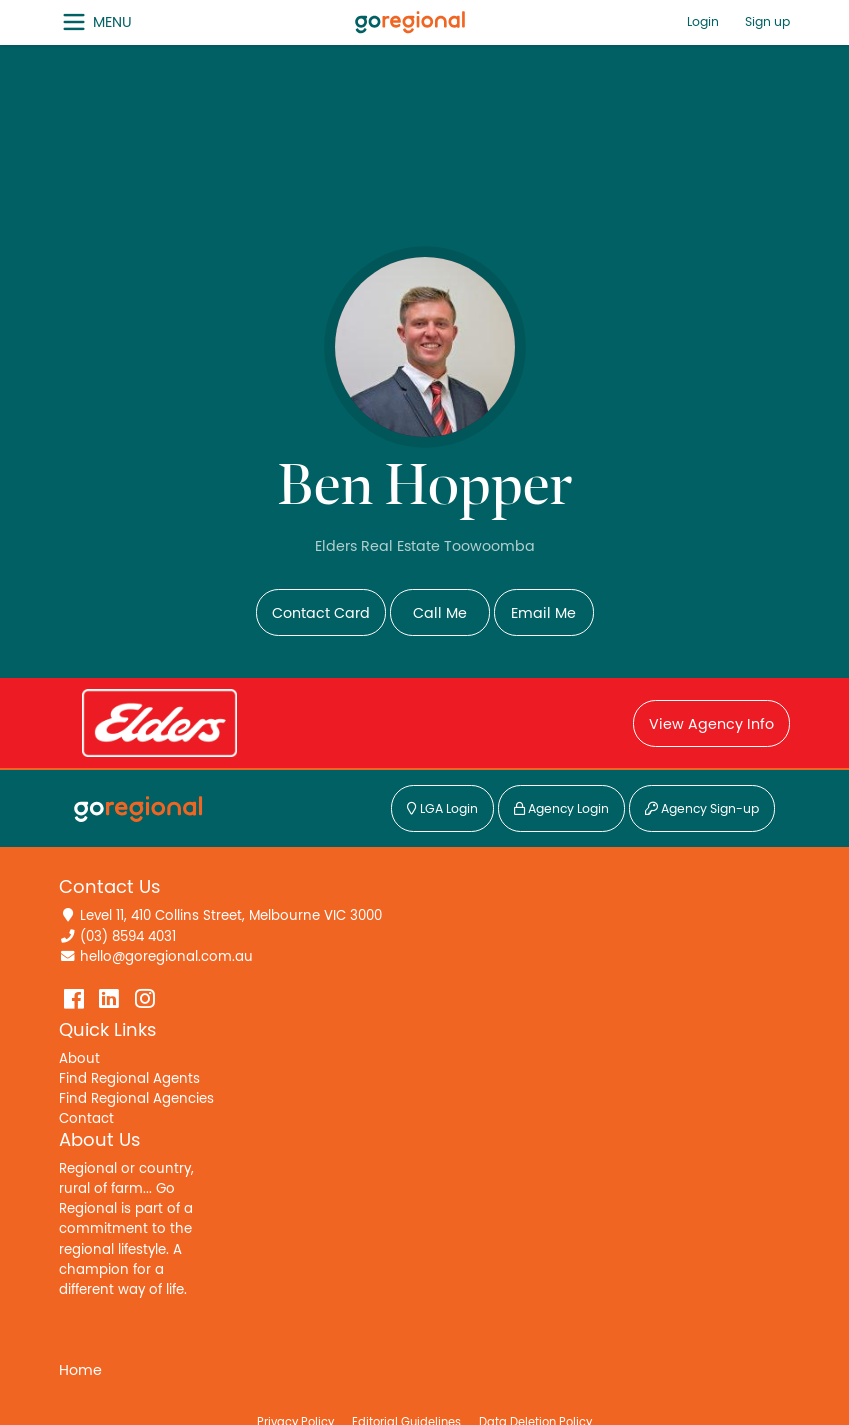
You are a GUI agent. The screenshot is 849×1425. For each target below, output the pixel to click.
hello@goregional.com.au (166, 957)
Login (703, 22)
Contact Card (321, 613)
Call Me (440, 613)
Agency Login (561, 809)
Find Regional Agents (129, 1079)
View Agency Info (711, 724)
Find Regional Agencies (136, 1099)
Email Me (543, 613)
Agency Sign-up (702, 809)
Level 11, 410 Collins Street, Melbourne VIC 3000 (231, 916)
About (79, 1059)
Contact (86, 1119)
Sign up (767, 22)
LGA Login (442, 809)
